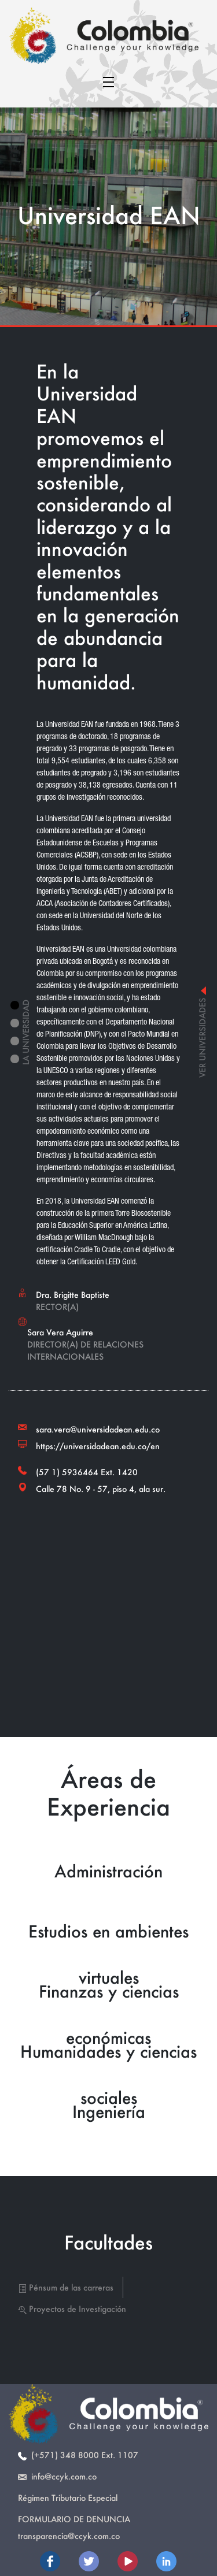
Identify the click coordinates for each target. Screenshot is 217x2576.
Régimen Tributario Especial (67, 2497)
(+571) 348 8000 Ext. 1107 (78, 2454)
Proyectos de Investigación (72, 2308)
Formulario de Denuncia (74, 2519)
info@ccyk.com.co (57, 2476)
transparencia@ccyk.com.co (69, 2535)
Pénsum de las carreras (65, 2287)
